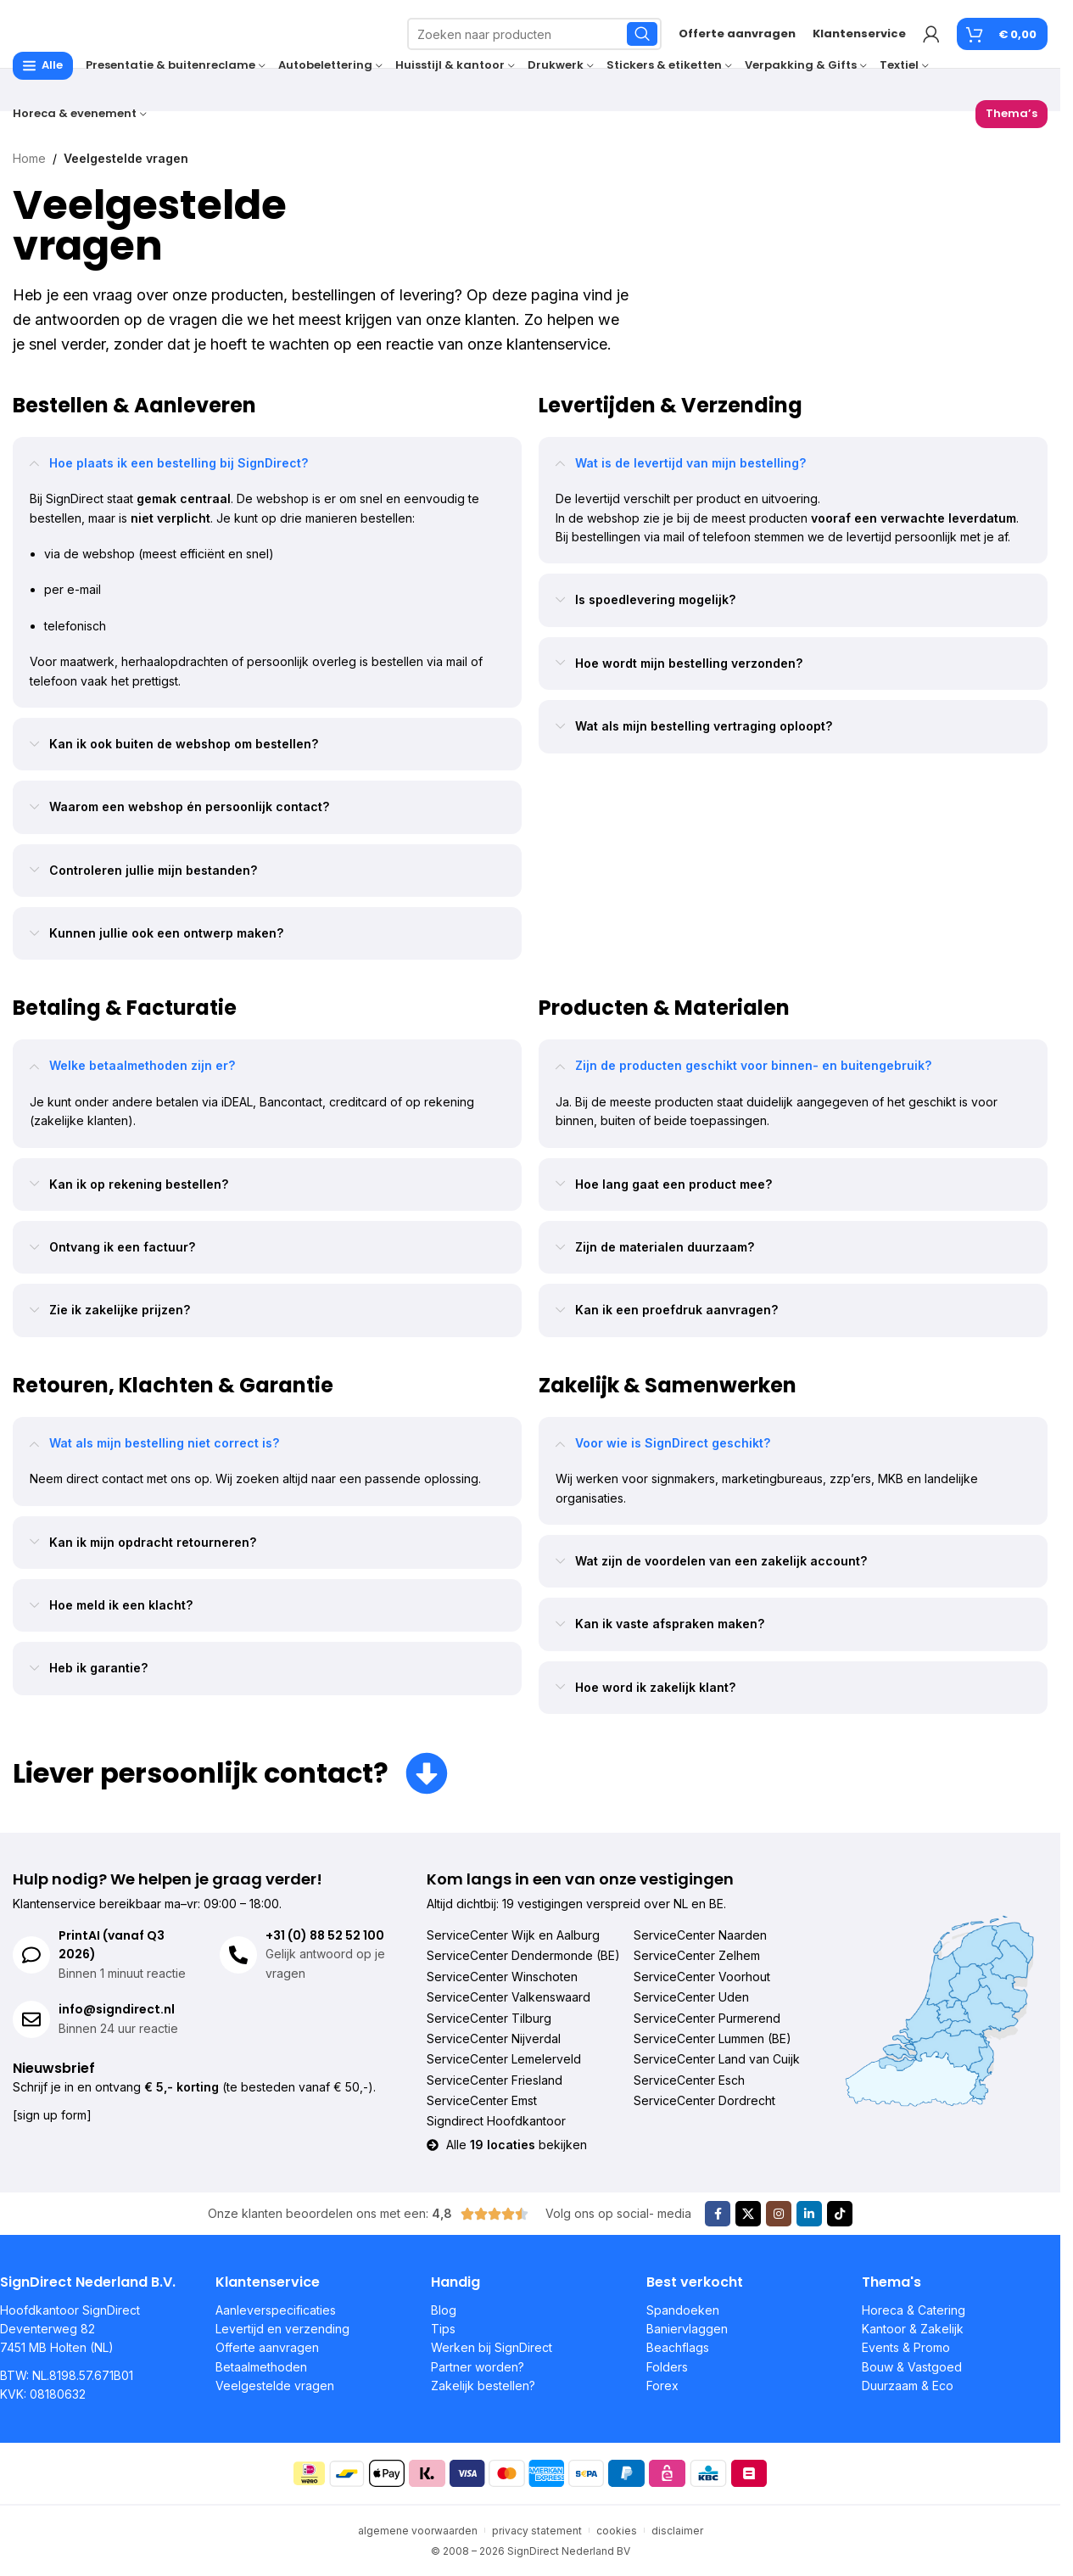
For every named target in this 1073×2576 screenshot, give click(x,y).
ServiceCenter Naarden (700, 1935)
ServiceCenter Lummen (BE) (712, 2038)
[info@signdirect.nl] (31, 2019)
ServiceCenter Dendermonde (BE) (523, 1955)
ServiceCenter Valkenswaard (508, 1997)
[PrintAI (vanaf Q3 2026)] (31, 1955)
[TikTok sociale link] (839, 2213)
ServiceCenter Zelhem (697, 1955)
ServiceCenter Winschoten (502, 1976)
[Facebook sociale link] (717, 2213)
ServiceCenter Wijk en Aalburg (513, 1935)
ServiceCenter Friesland (494, 2080)
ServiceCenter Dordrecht (704, 2100)
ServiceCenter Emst (482, 2100)
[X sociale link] (748, 2213)
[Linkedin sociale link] (809, 2213)
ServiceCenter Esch (689, 2080)
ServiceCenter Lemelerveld (504, 2059)
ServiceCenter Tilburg (489, 2018)
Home (29, 158)
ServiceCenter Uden (691, 1997)
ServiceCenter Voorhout (702, 1976)
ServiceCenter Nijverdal (494, 2038)
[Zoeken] (534, 34)
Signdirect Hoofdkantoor (496, 2121)
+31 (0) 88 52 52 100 (324, 1935)
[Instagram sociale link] (778, 2213)
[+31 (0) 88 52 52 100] (238, 1955)
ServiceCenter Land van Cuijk (717, 2059)
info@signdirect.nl (117, 2009)
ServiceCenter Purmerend (707, 2018)
